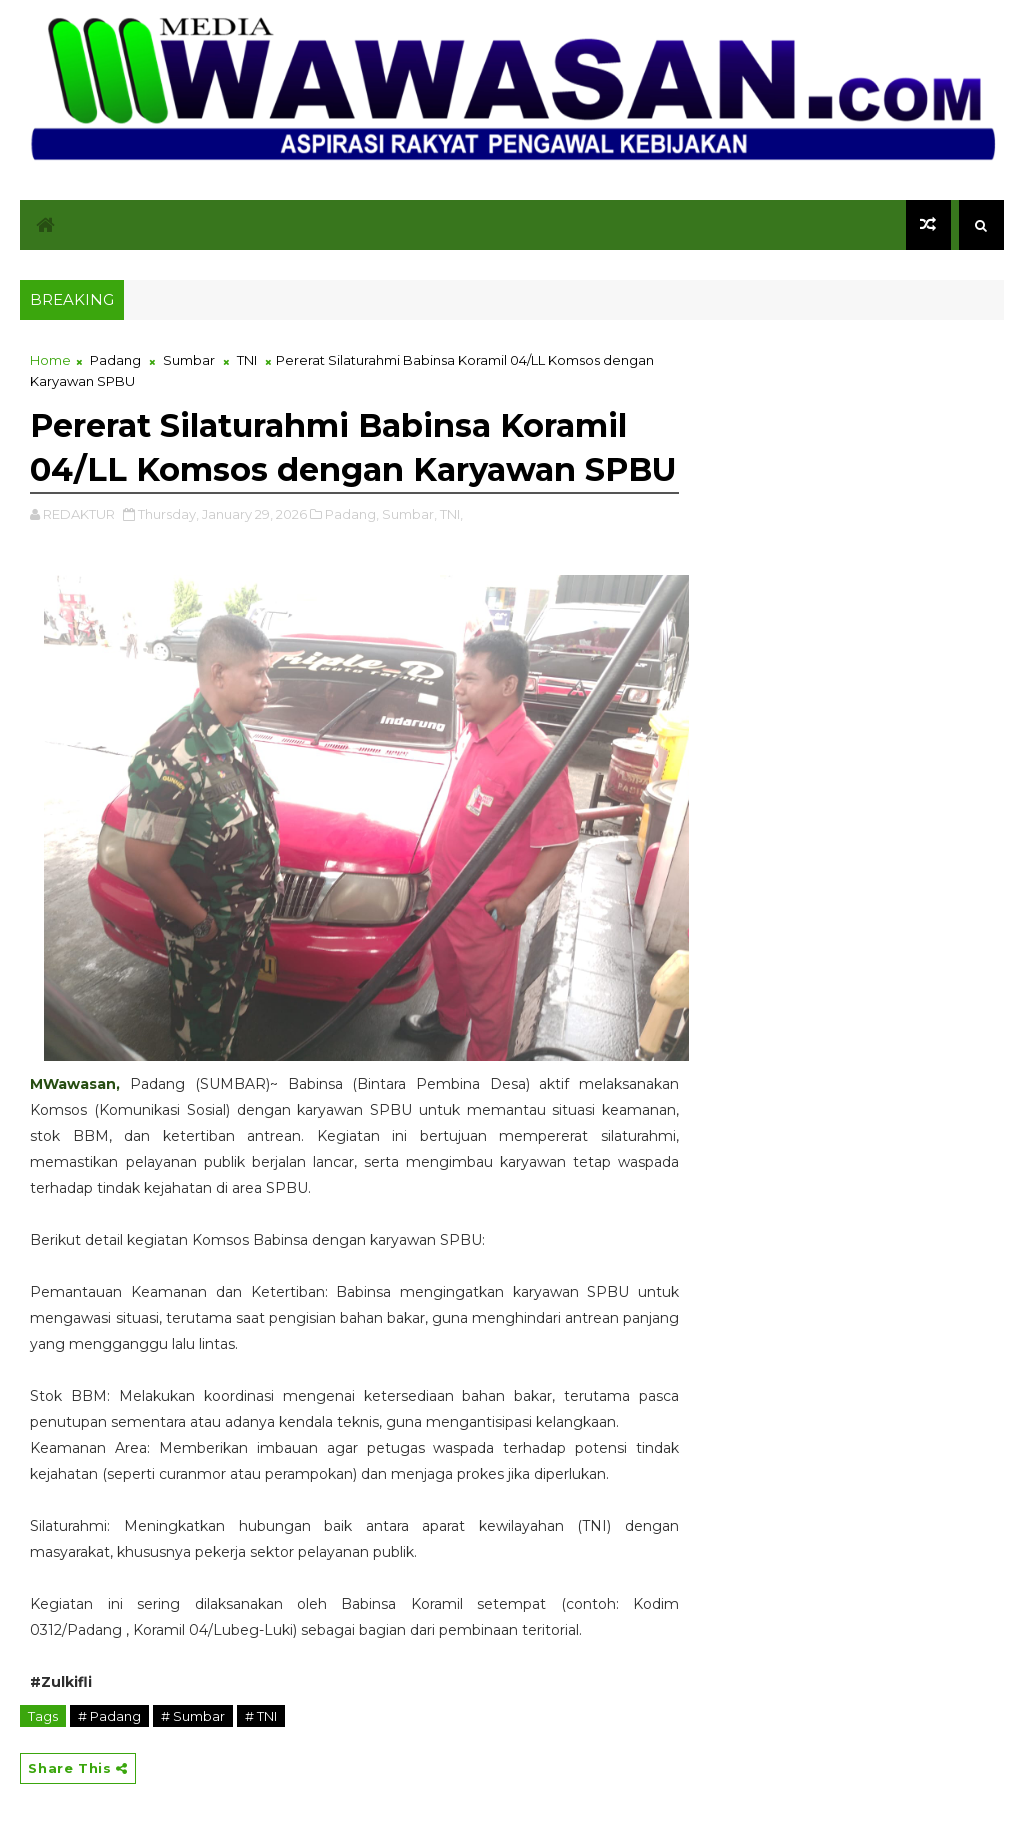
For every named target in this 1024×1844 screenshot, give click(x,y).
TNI (247, 360)
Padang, (352, 514)
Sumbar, (409, 514)
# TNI (261, 1716)
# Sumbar (193, 1716)
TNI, (451, 514)
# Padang (109, 1716)
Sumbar (189, 360)
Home (50, 360)
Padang (115, 360)
